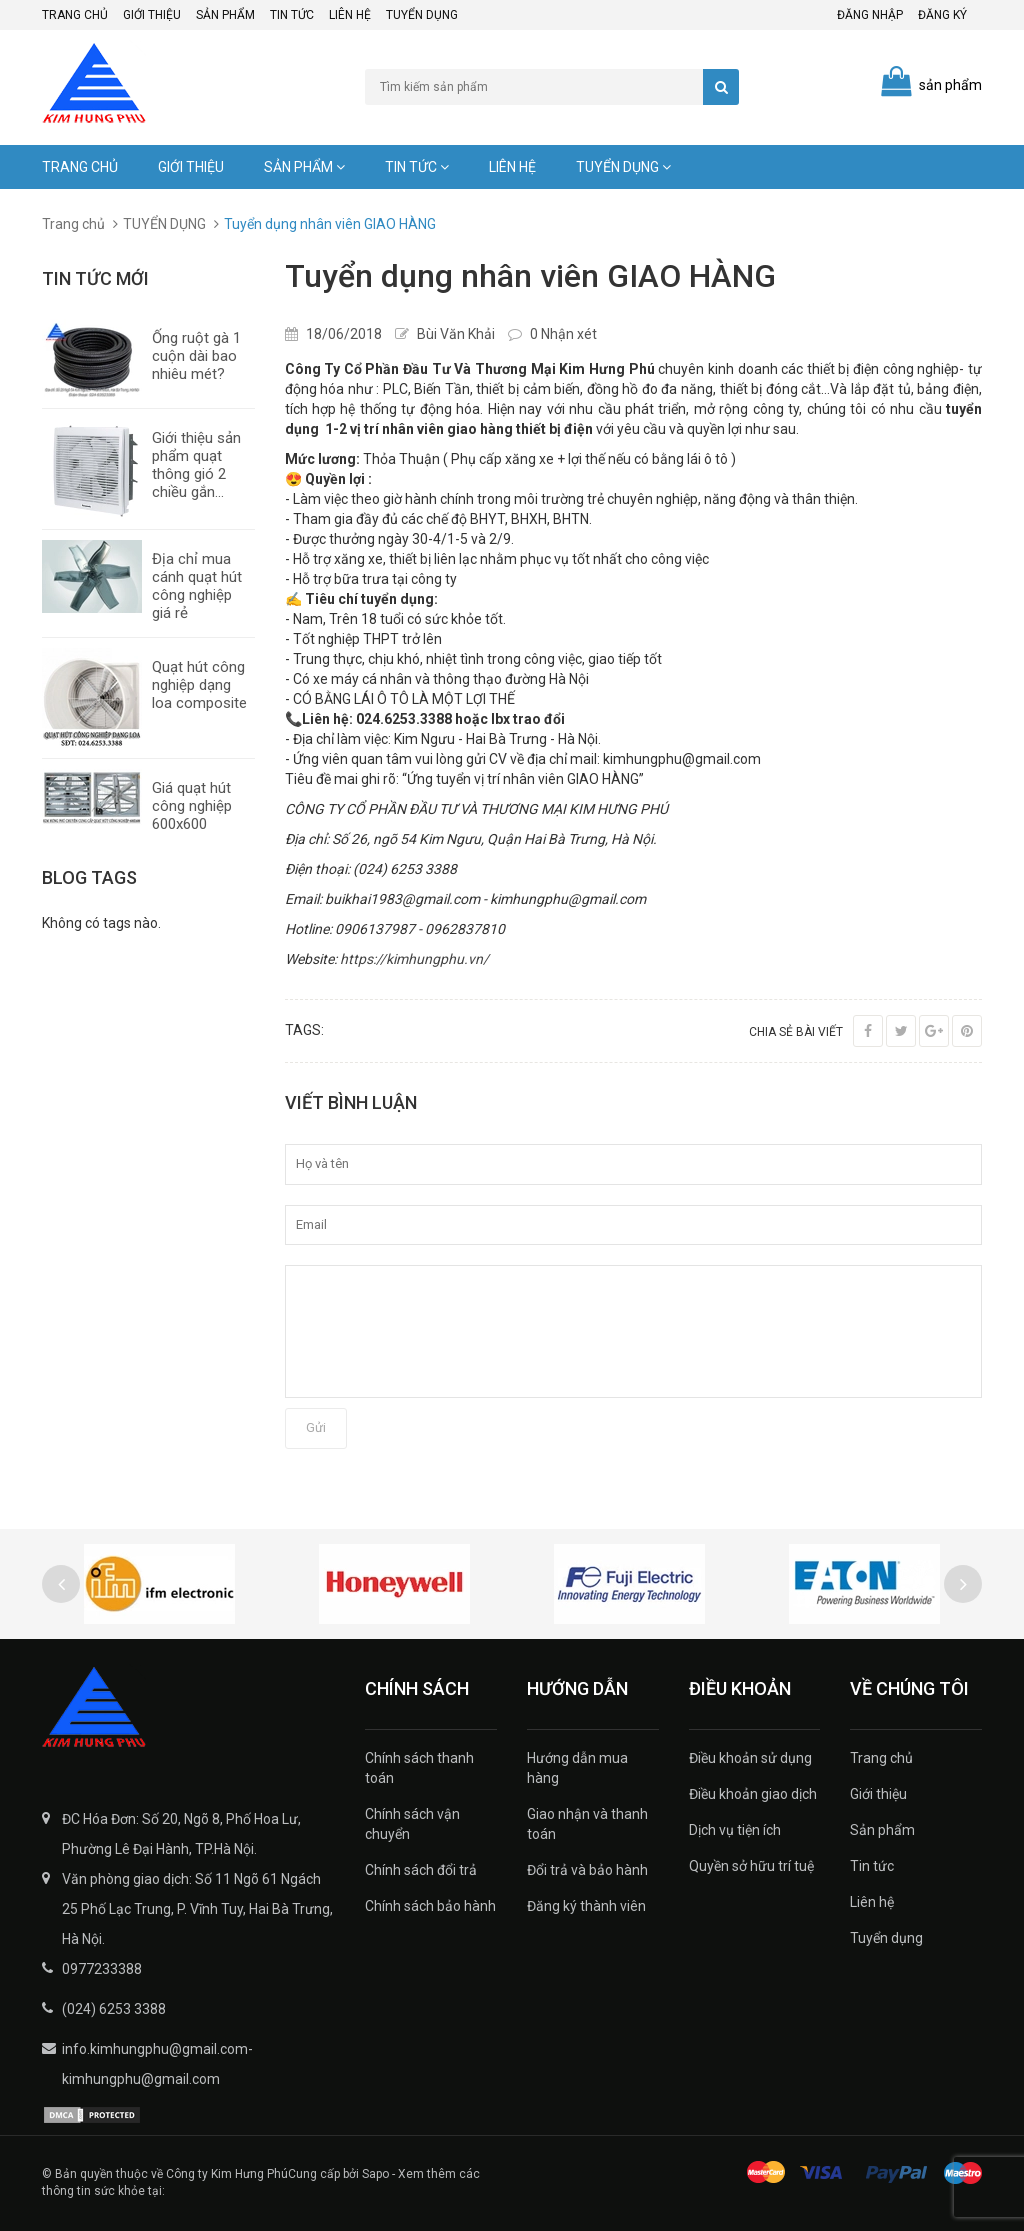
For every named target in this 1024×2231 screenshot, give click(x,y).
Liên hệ (350, 15)
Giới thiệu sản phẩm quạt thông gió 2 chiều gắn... (196, 465)
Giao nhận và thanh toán (587, 1824)
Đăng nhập (870, 15)
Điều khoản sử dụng (750, 1758)
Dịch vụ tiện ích (735, 1830)
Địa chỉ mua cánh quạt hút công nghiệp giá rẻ (197, 586)
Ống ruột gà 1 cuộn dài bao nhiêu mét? (196, 356)
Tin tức (292, 15)
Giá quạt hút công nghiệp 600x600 (192, 806)
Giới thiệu (152, 15)
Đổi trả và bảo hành (587, 1870)
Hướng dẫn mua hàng (577, 1768)
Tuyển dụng (422, 15)
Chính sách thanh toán (419, 1768)
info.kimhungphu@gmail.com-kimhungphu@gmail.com (157, 2064)
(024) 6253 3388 (114, 2009)
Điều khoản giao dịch (753, 1794)
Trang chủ (75, 15)
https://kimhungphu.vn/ (414, 959)
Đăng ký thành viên (586, 1906)
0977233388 (102, 1969)
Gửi (316, 1427)
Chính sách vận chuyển (412, 1824)
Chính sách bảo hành (430, 1906)
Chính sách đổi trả (421, 1870)
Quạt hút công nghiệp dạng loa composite (199, 685)
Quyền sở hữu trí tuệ (751, 1866)
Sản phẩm (225, 15)
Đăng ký (942, 15)
